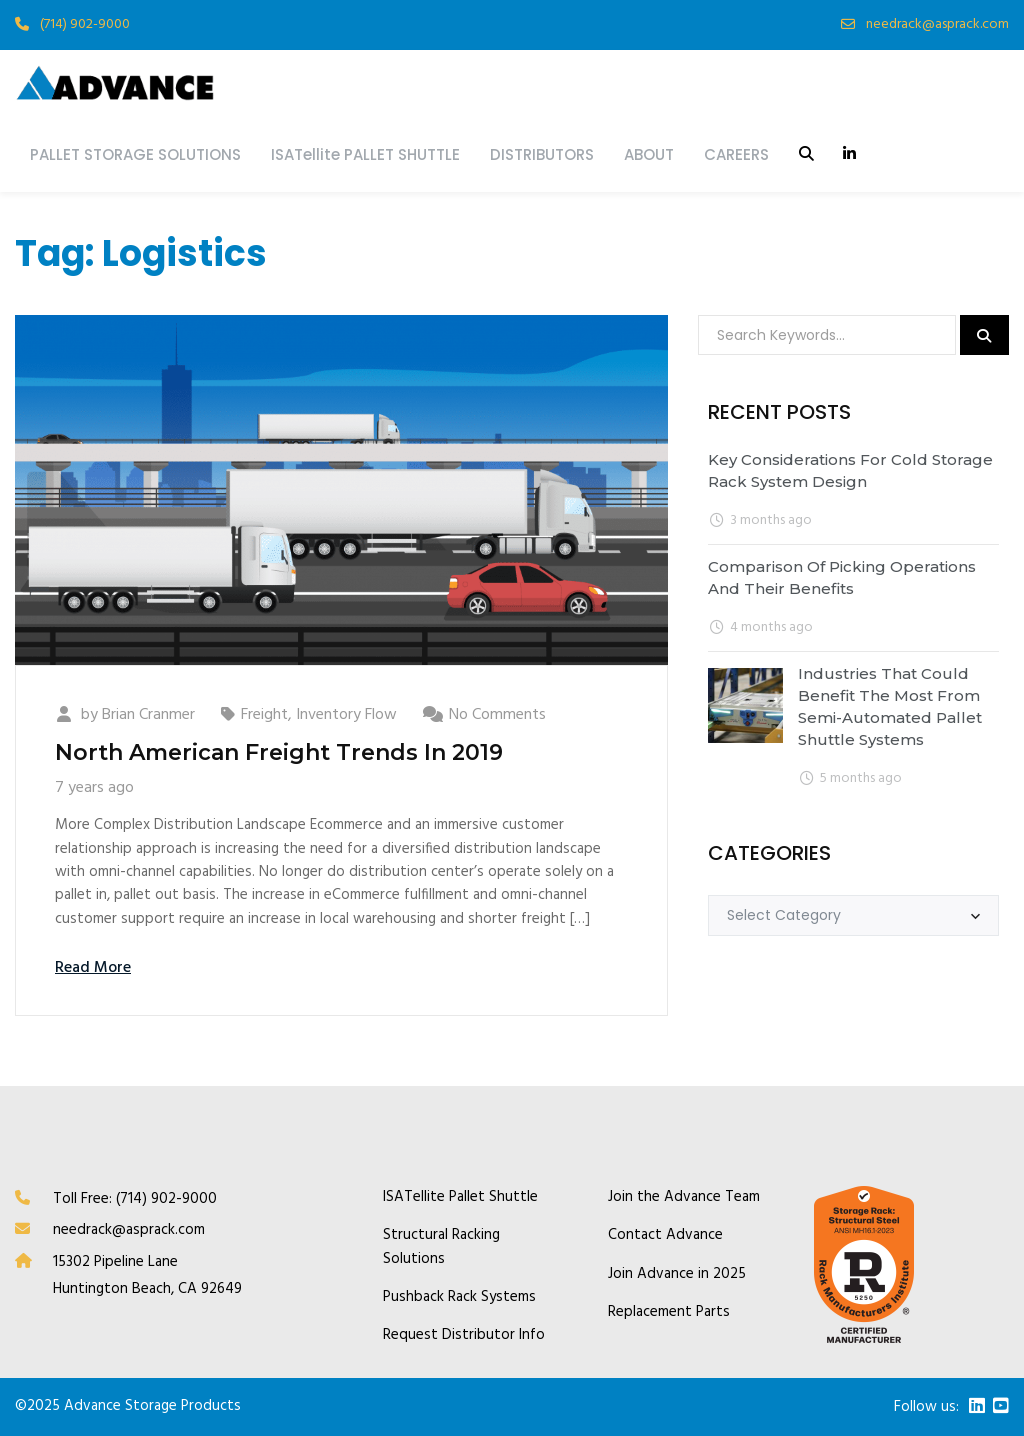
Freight (264, 715)
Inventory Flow (346, 715)
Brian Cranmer (148, 715)
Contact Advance (665, 1235)
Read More (93, 968)
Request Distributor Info (464, 1335)
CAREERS (736, 154)
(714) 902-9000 (85, 24)
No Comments (497, 715)
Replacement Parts (669, 1312)
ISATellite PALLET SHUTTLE (365, 154)
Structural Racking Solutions (441, 1247)
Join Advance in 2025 (677, 1274)
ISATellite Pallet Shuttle (460, 1197)
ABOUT (649, 154)
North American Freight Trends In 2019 (279, 752)
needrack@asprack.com (937, 24)
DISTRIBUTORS (542, 154)
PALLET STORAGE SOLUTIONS (135, 154)
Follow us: (926, 1407)
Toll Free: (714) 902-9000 (135, 1199)
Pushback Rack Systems (459, 1297)
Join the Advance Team (684, 1197)
